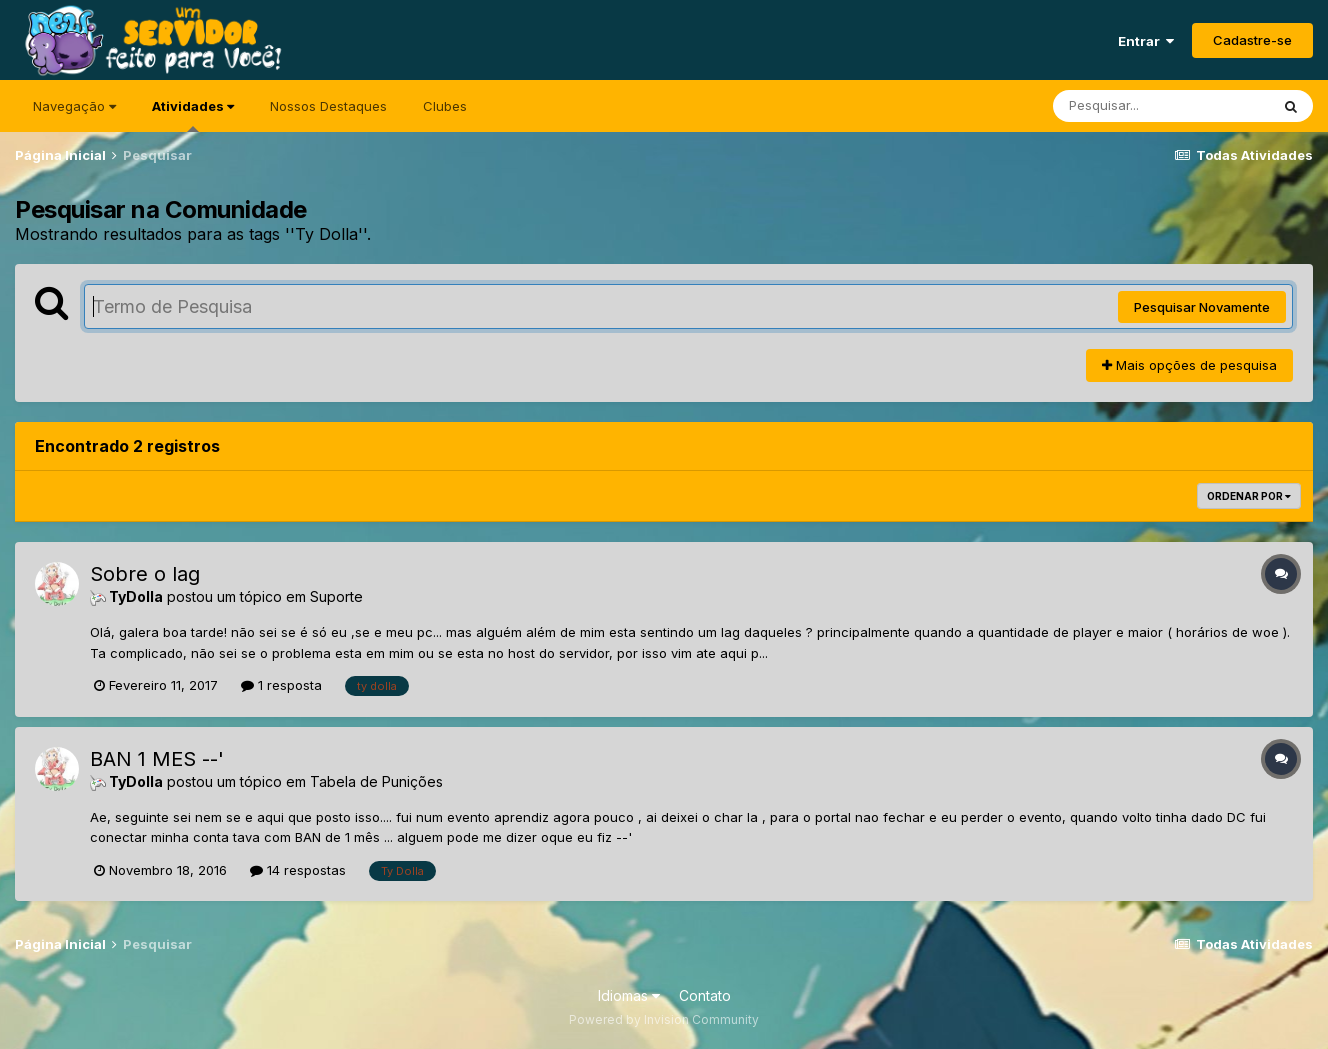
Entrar (1146, 41)
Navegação (74, 106)
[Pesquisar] (1161, 106)
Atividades (193, 115)
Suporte (336, 596)
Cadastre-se (1252, 40)
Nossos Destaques (328, 106)
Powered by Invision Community (664, 1019)
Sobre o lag (145, 574)
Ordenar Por (1249, 496)
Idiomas (629, 995)
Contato (705, 995)
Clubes (445, 106)
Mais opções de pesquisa (1189, 365)
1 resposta (281, 685)
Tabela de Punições (376, 781)
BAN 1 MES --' (157, 759)
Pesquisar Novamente (1202, 307)
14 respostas (298, 870)
